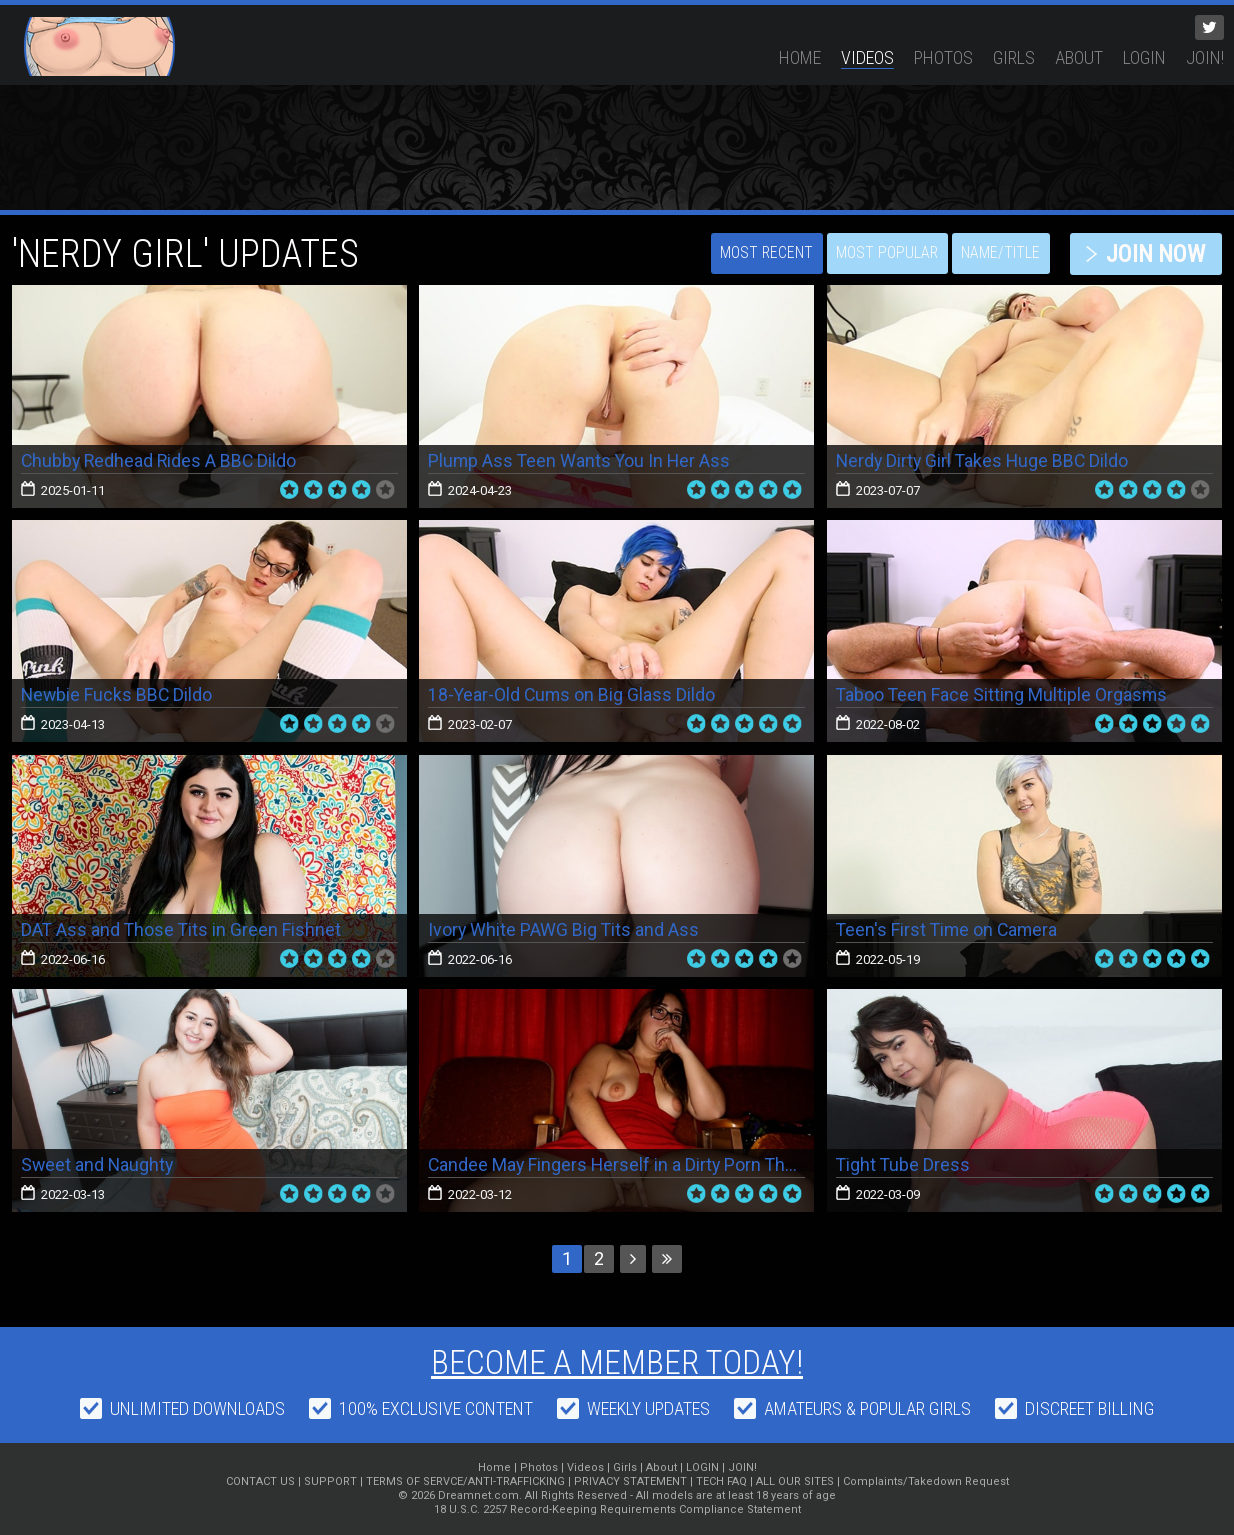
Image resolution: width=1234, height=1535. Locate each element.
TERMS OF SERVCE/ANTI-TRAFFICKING (465, 1481)
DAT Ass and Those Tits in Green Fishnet (182, 929)
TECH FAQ (721, 1481)
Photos (943, 57)
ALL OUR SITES (795, 1481)
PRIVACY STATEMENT (630, 1481)
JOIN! (1205, 57)
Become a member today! (617, 1362)
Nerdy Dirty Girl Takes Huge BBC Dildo (985, 460)
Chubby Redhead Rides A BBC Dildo (161, 460)
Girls (1014, 57)
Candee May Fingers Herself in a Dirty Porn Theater (629, 1164)
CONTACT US (260, 1481)
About (1079, 57)
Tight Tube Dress (904, 1164)
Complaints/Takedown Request (926, 1481)
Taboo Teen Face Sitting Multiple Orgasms (1003, 694)
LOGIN (1144, 57)
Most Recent (754, 253)
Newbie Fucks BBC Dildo (118, 694)
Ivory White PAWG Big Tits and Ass (564, 929)
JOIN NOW (1150, 253)
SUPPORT (330, 1481)
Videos (867, 57)
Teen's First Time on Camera (949, 929)
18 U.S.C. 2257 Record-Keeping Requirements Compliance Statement (617, 1509)
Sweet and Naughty (98, 1164)
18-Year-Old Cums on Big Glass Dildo (573, 694)
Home (800, 57)
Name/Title (991, 253)
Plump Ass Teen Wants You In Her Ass (581, 460)
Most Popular (876, 253)
